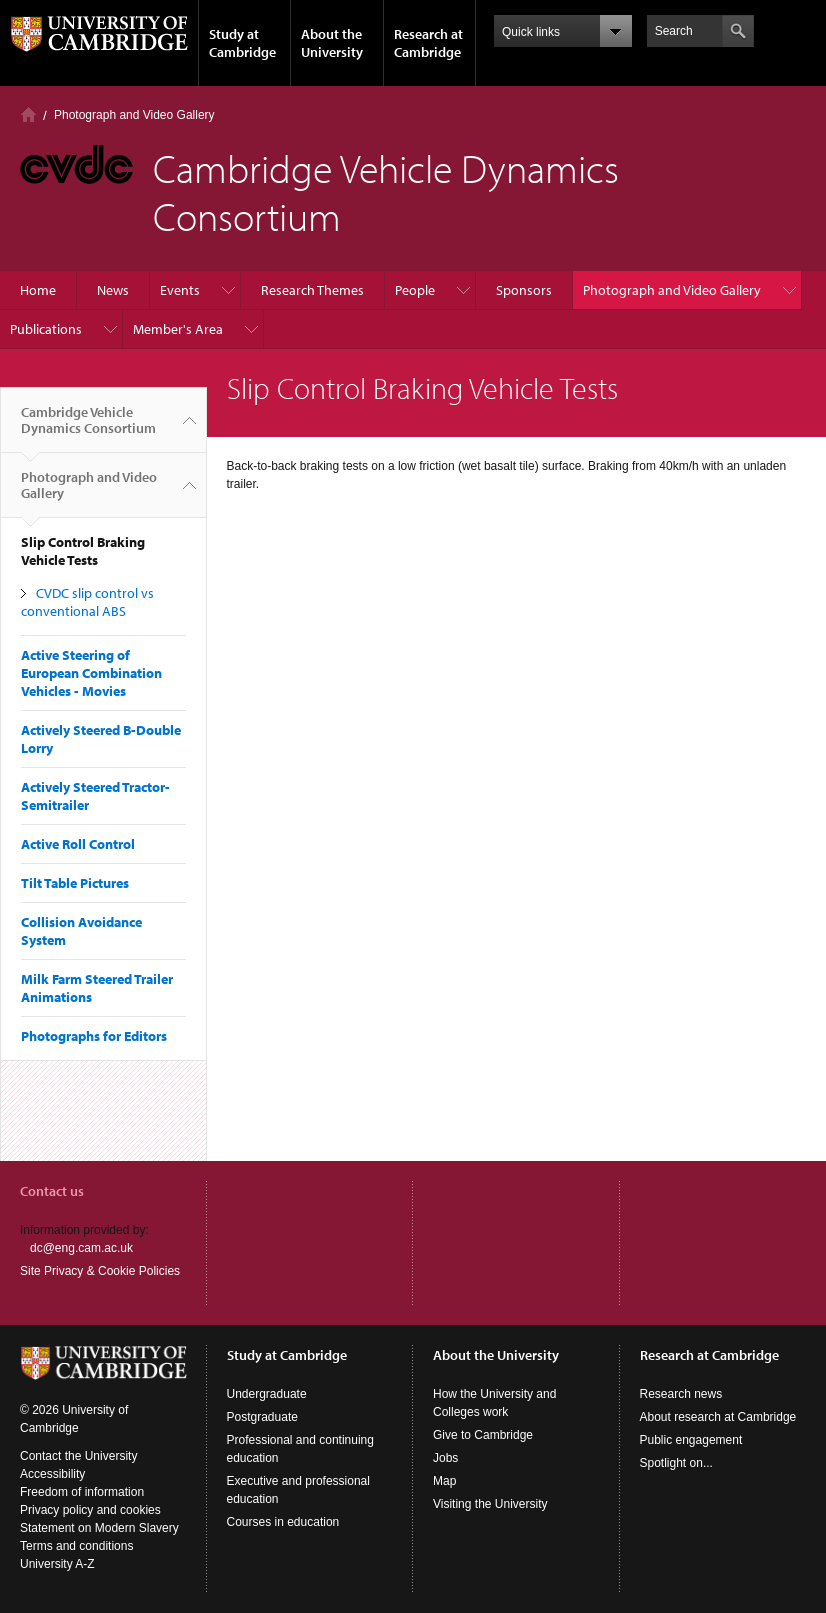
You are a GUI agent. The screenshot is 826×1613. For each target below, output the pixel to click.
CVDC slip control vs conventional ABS (87, 602)
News (113, 290)
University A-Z (57, 1564)
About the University (332, 43)
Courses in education (283, 1522)
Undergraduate (267, 1394)
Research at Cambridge (428, 43)
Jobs (445, 1458)
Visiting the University (490, 1504)
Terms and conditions (76, 1546)
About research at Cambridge (718, 1417)
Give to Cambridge (483, 1435)
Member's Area (178, 329)
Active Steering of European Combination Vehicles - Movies (91, 673)
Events (180, 290)
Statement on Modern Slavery (99, 1528)
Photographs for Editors (94, 1036)
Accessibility (52, 1474)
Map (444, 1481)
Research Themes (312, 290)
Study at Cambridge (242, 43)
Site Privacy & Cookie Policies (100, 1271)
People (415, 290)
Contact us (52, 1191)
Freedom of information (82, 1492)
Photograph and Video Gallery (134, 115)
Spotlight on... (676, 1463)
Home (28, 114)
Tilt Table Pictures (75, 883)
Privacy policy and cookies (90, 1510)
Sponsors (524, 290)
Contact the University (78, 1456)
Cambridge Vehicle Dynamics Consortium (88, 428)
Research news (681, 1394)
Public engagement (691, 1440)
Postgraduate (262, 1417)
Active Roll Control (78, 844)
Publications (46, 329)
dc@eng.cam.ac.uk (81, 1248)
